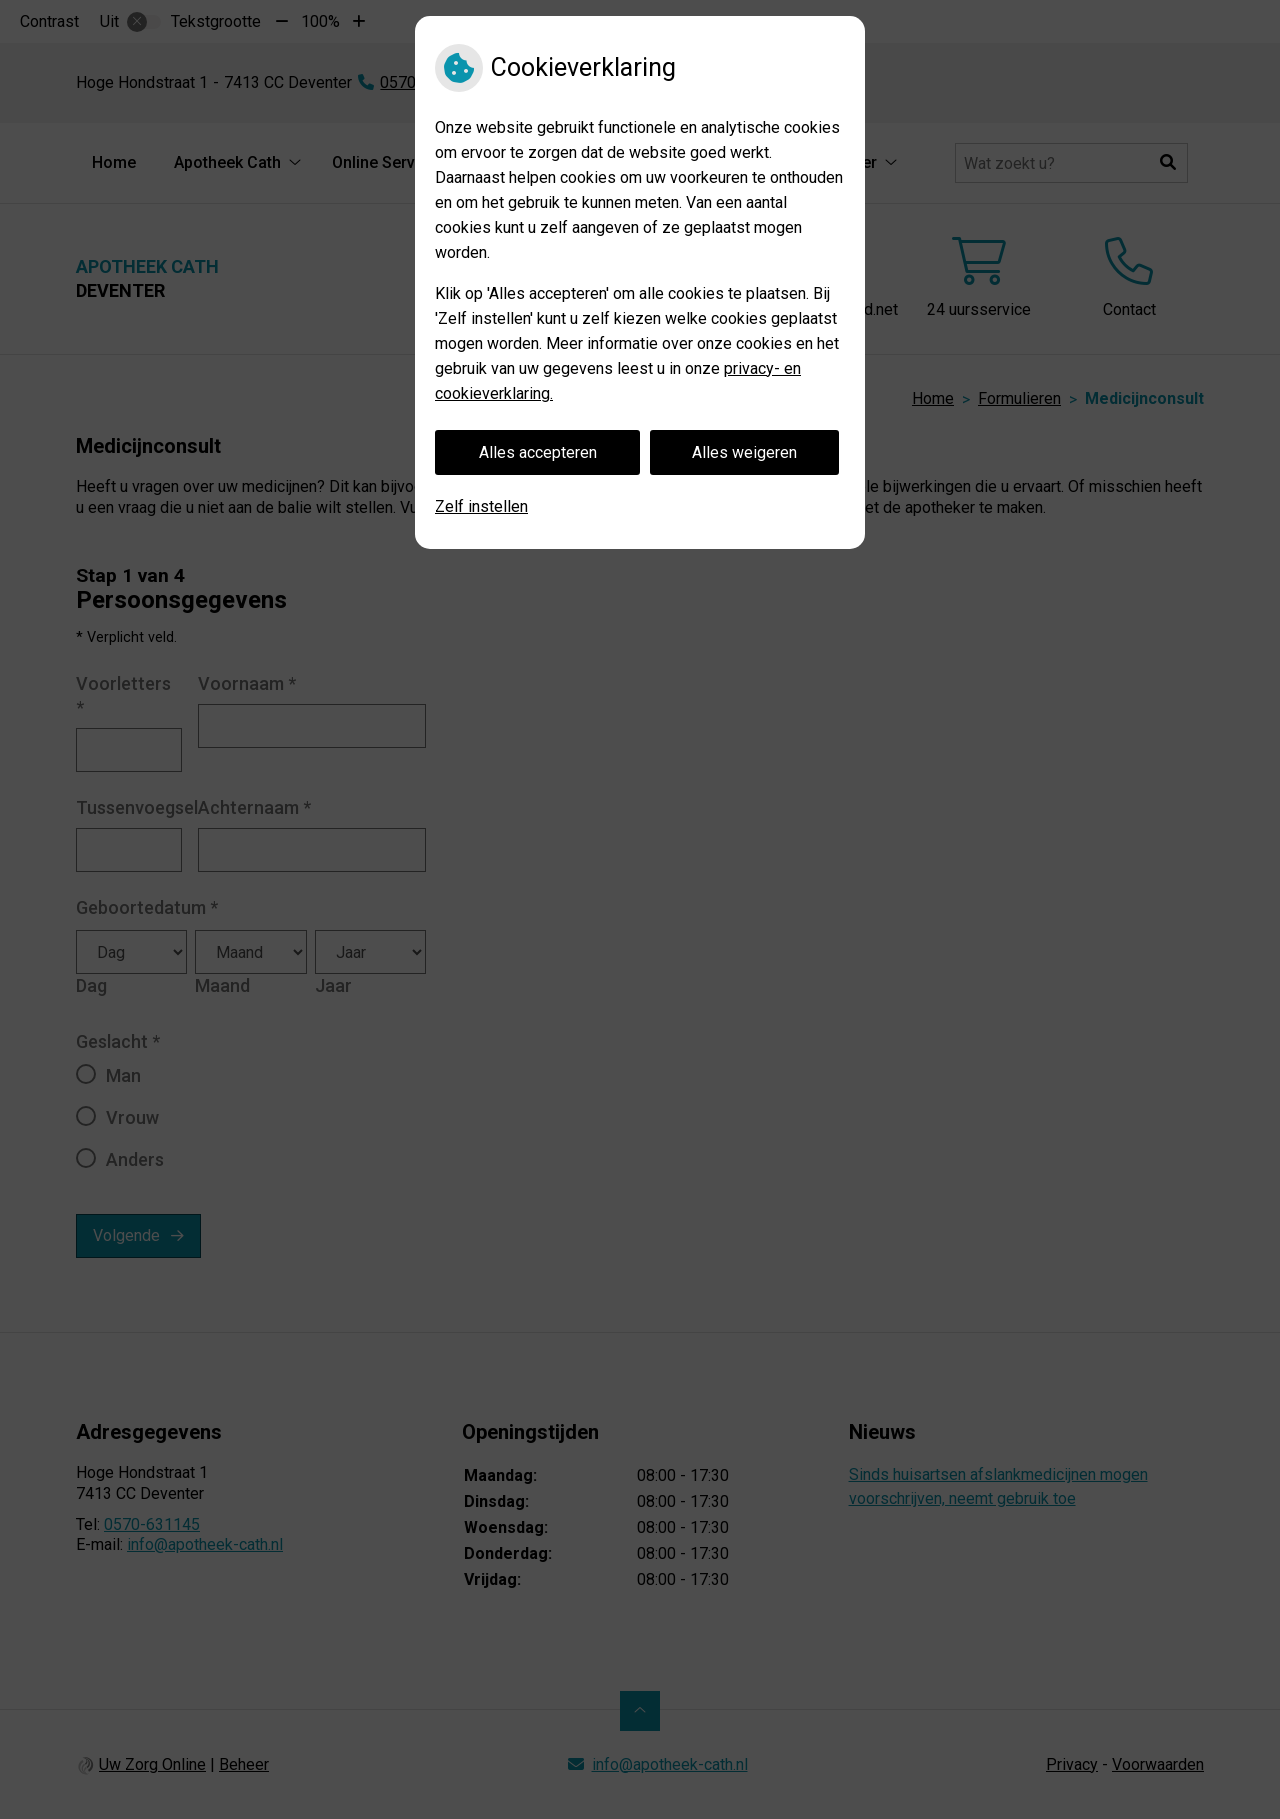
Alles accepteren (538, 452)
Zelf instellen (481, 506)
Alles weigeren (744, 452)
